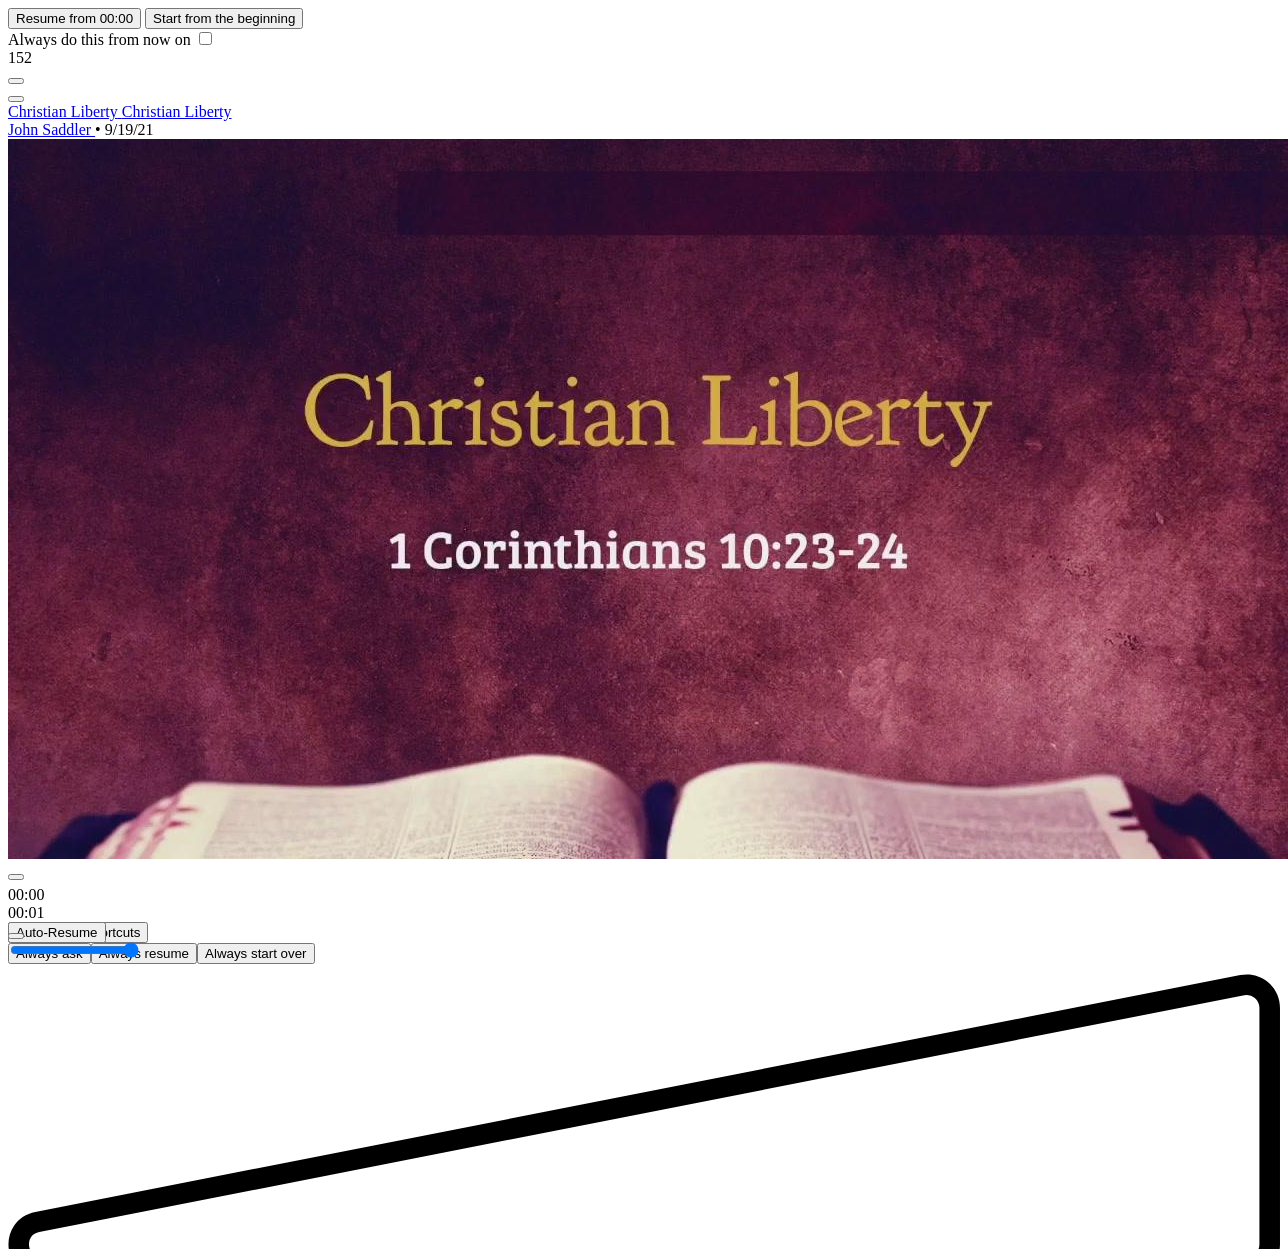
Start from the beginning (224, 18)
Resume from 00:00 (74, 18)
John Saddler (51, 129)
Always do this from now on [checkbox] (110, 39)
